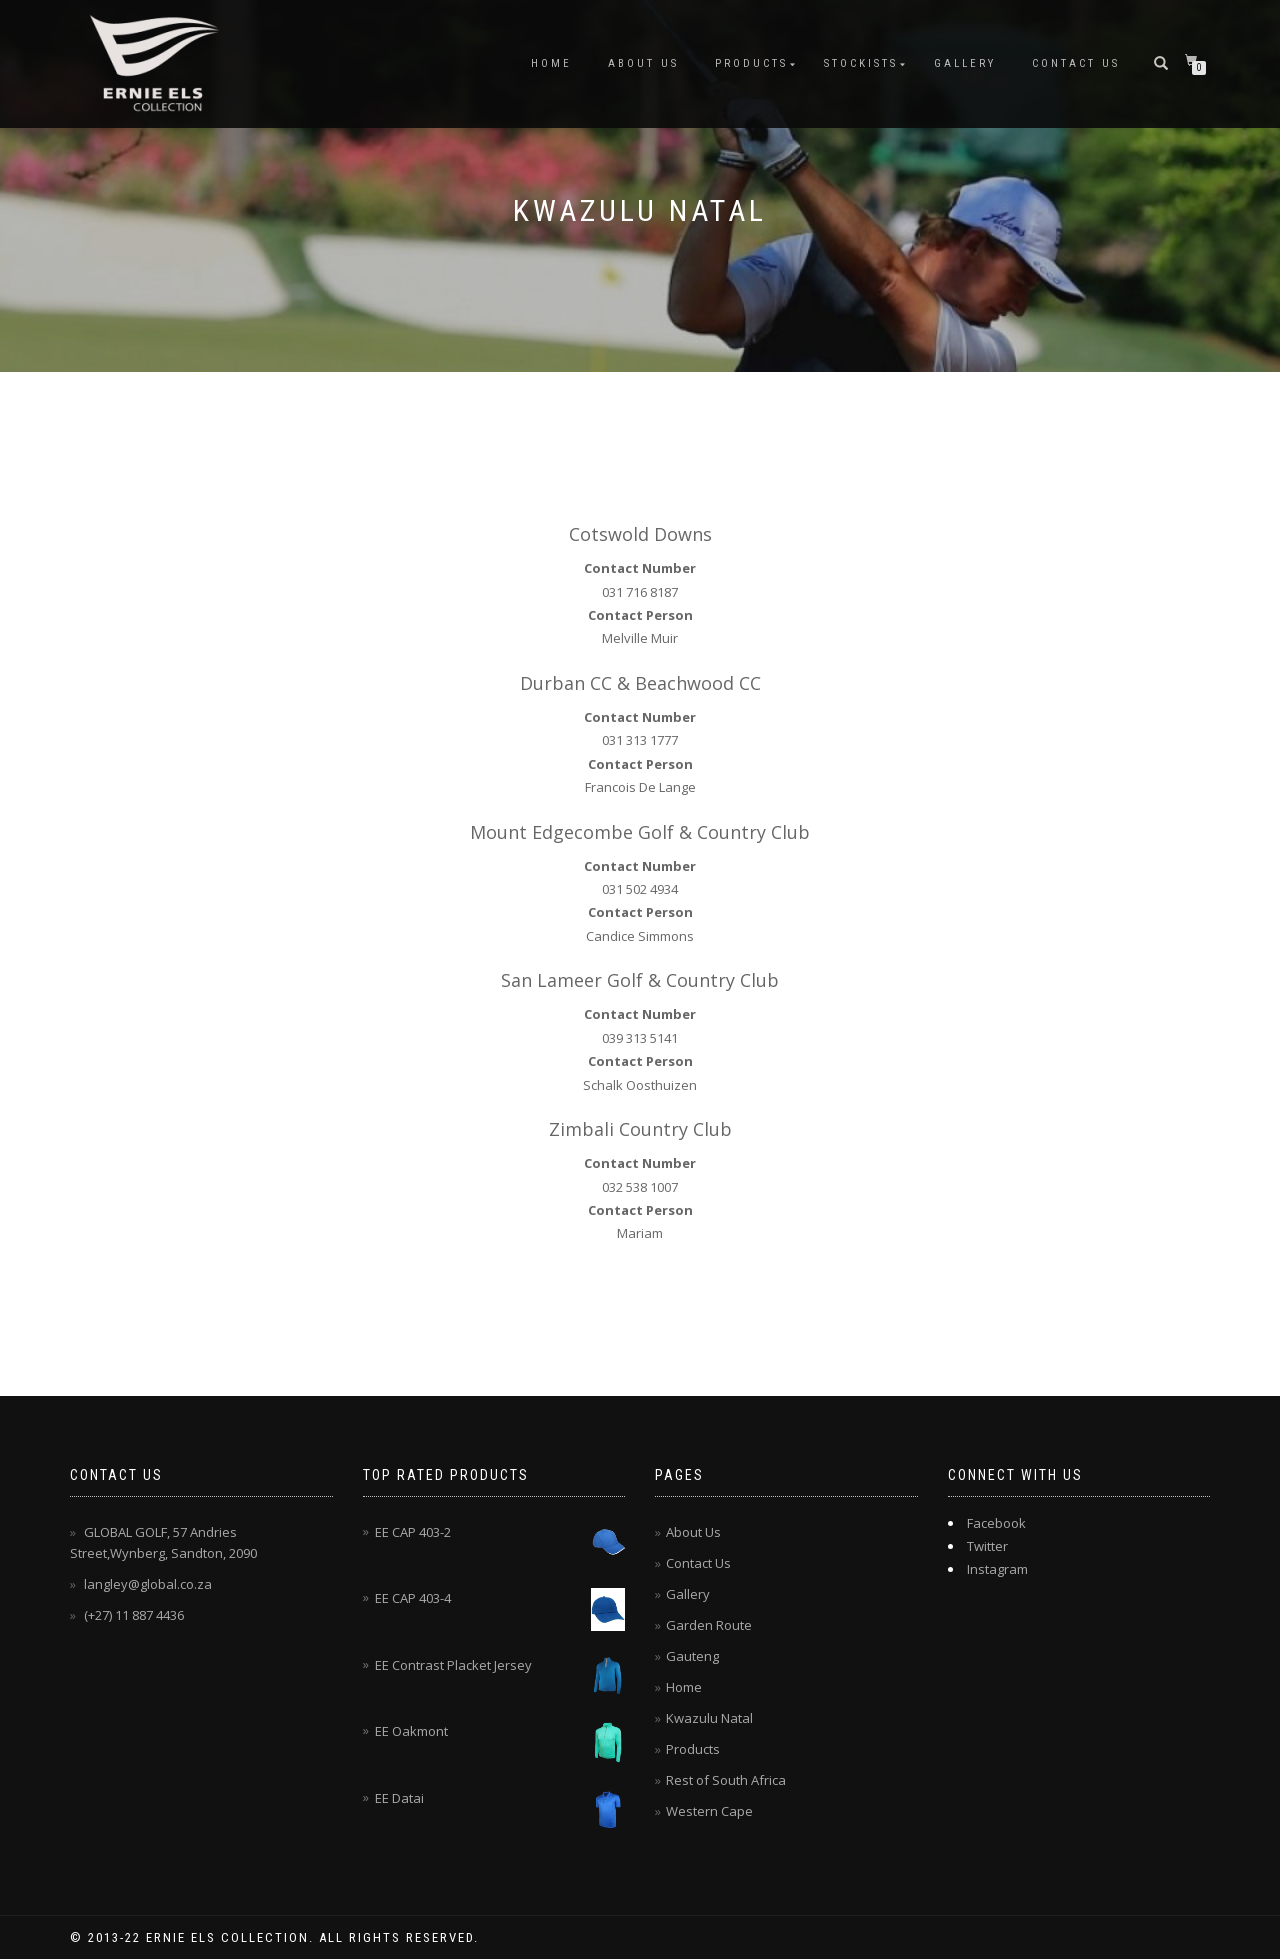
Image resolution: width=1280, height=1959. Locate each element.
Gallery (965, 63)
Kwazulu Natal (709, 1718)
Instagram (997, 1569)
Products (751, 63)
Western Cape (709, 1811)
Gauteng (692, 1656)
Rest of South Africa (726, 1780)
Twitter (987, 1546)
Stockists (861, 63)
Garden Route (709, 1625)
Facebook (996, 1523)
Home (551, 63)
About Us (643, 63)
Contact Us (1076, 63)
